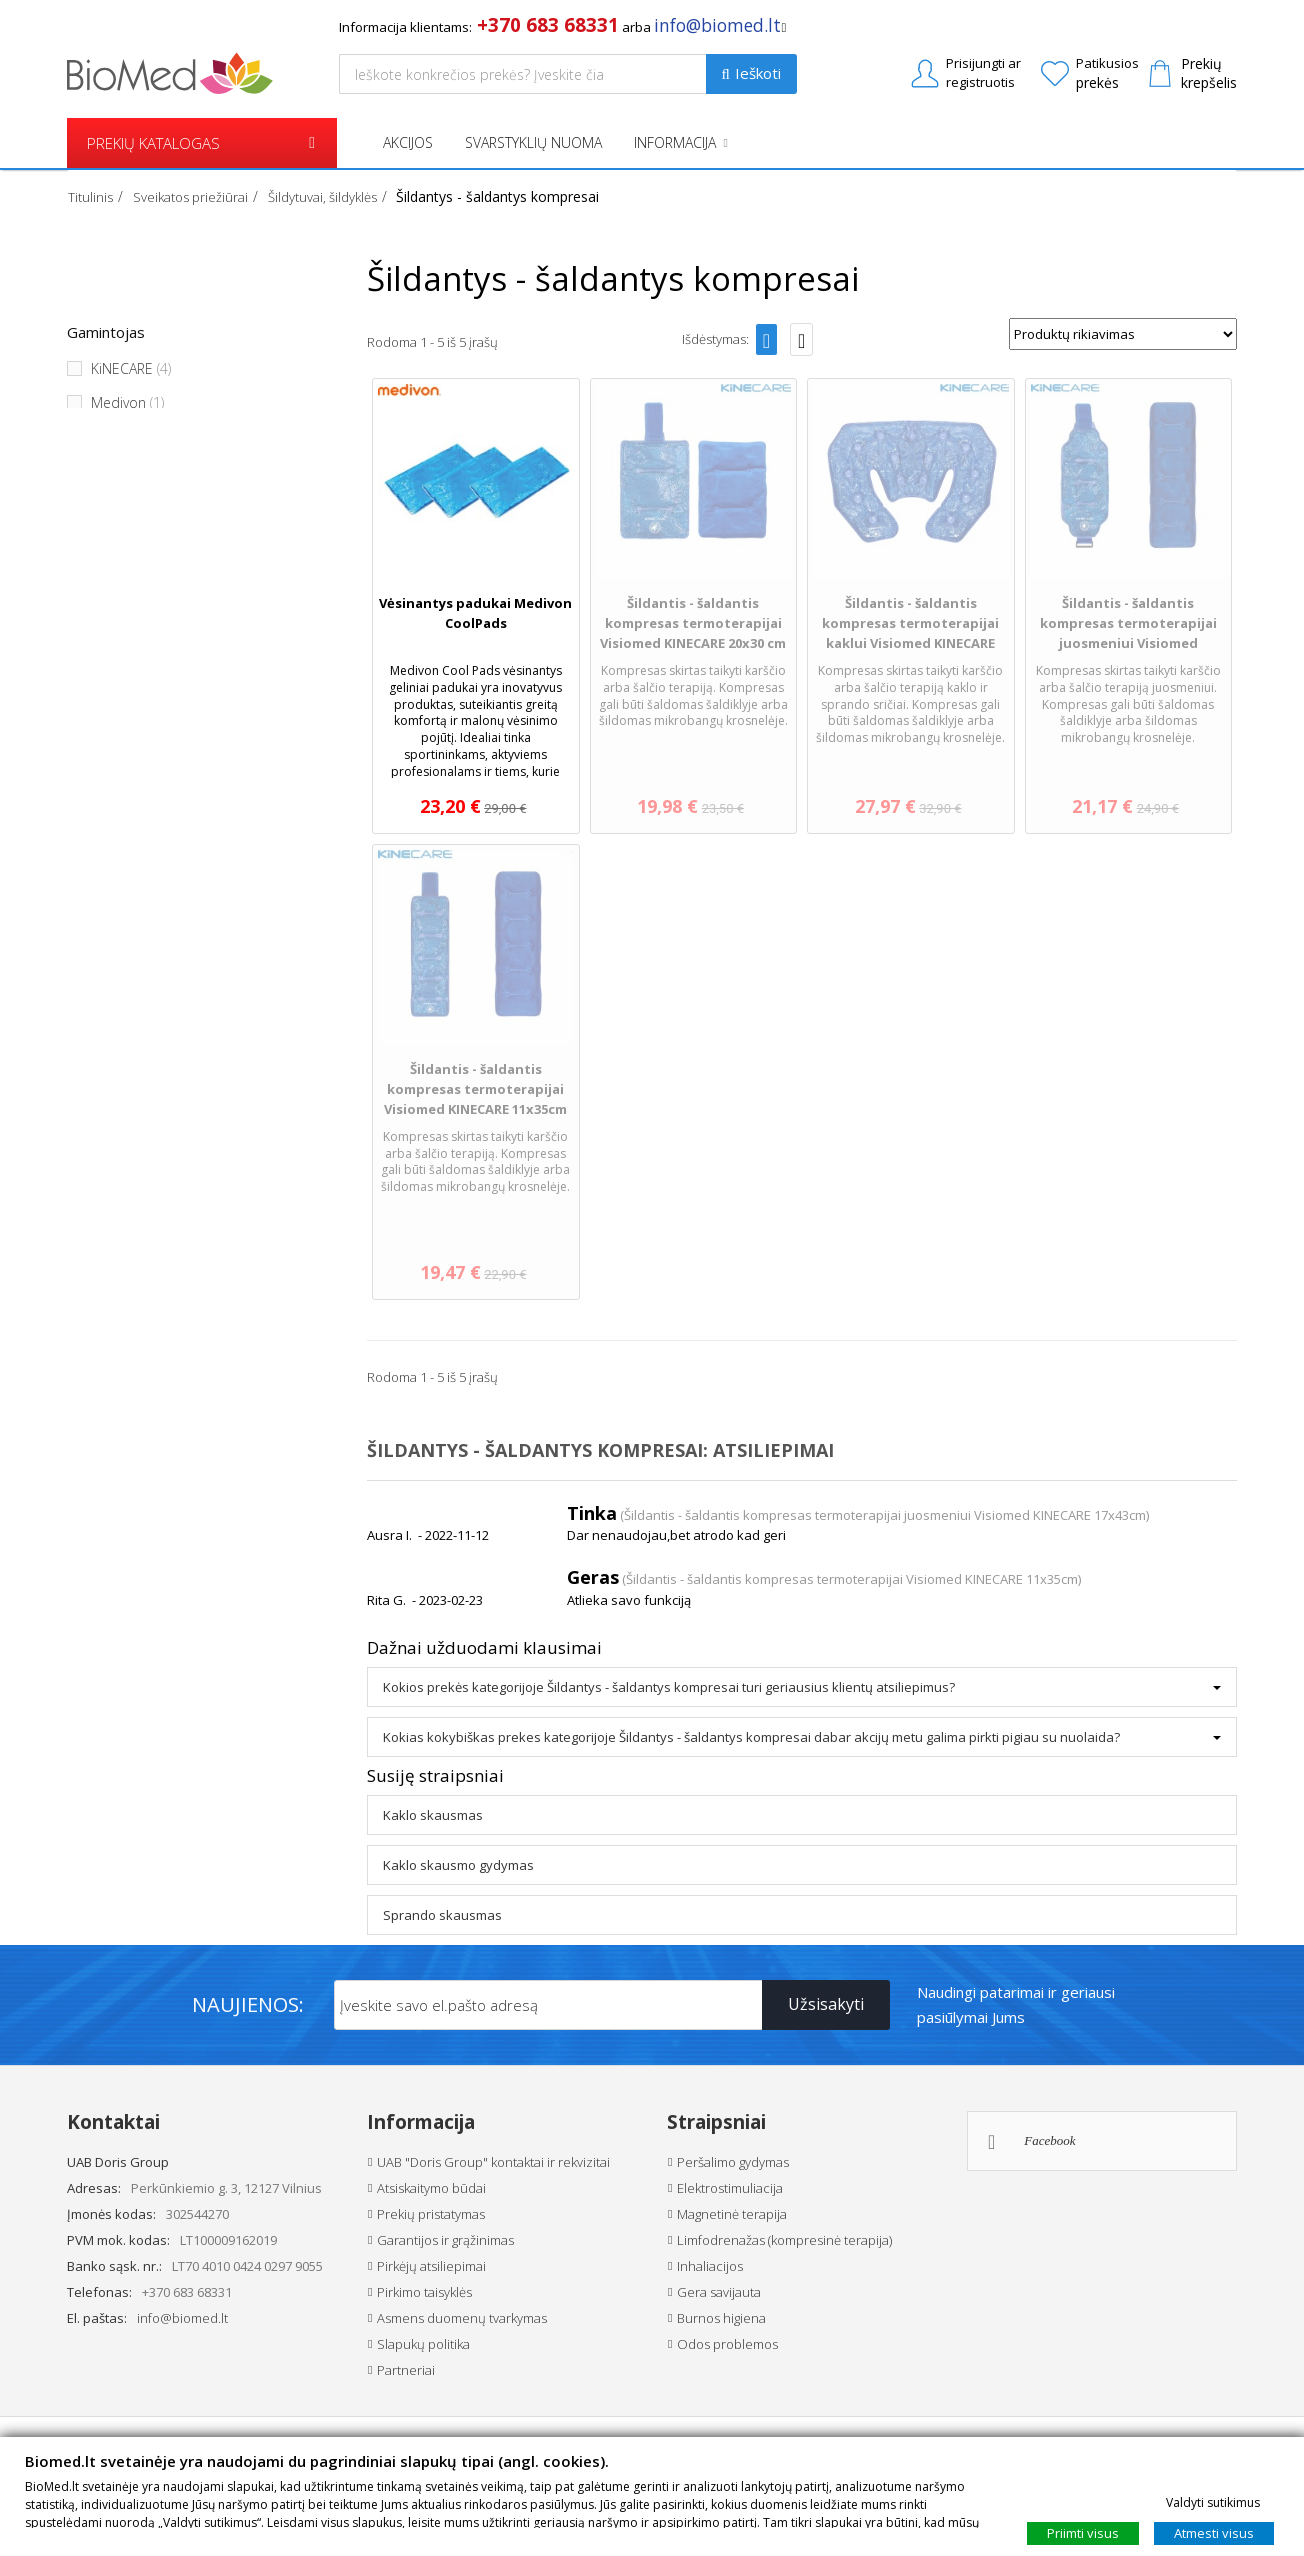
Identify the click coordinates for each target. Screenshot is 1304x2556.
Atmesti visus (1214, 2532)
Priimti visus (1083, 2532)
